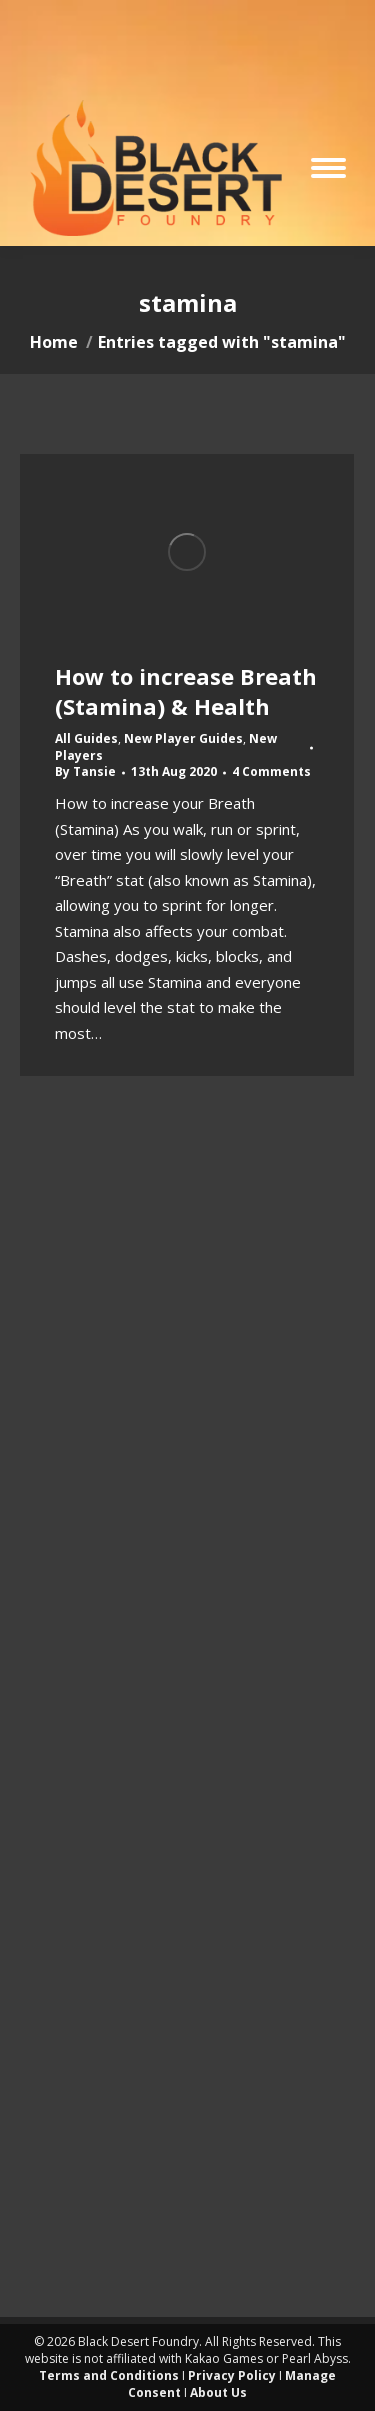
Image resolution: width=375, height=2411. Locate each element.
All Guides (86, 738)
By (85, 772)
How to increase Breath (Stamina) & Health (186, 691)
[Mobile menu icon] (328, 168)
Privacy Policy (232, 2375)
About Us (218, 2392)
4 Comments (271, 772)
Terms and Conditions (109, 2375)
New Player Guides (183, 738)
